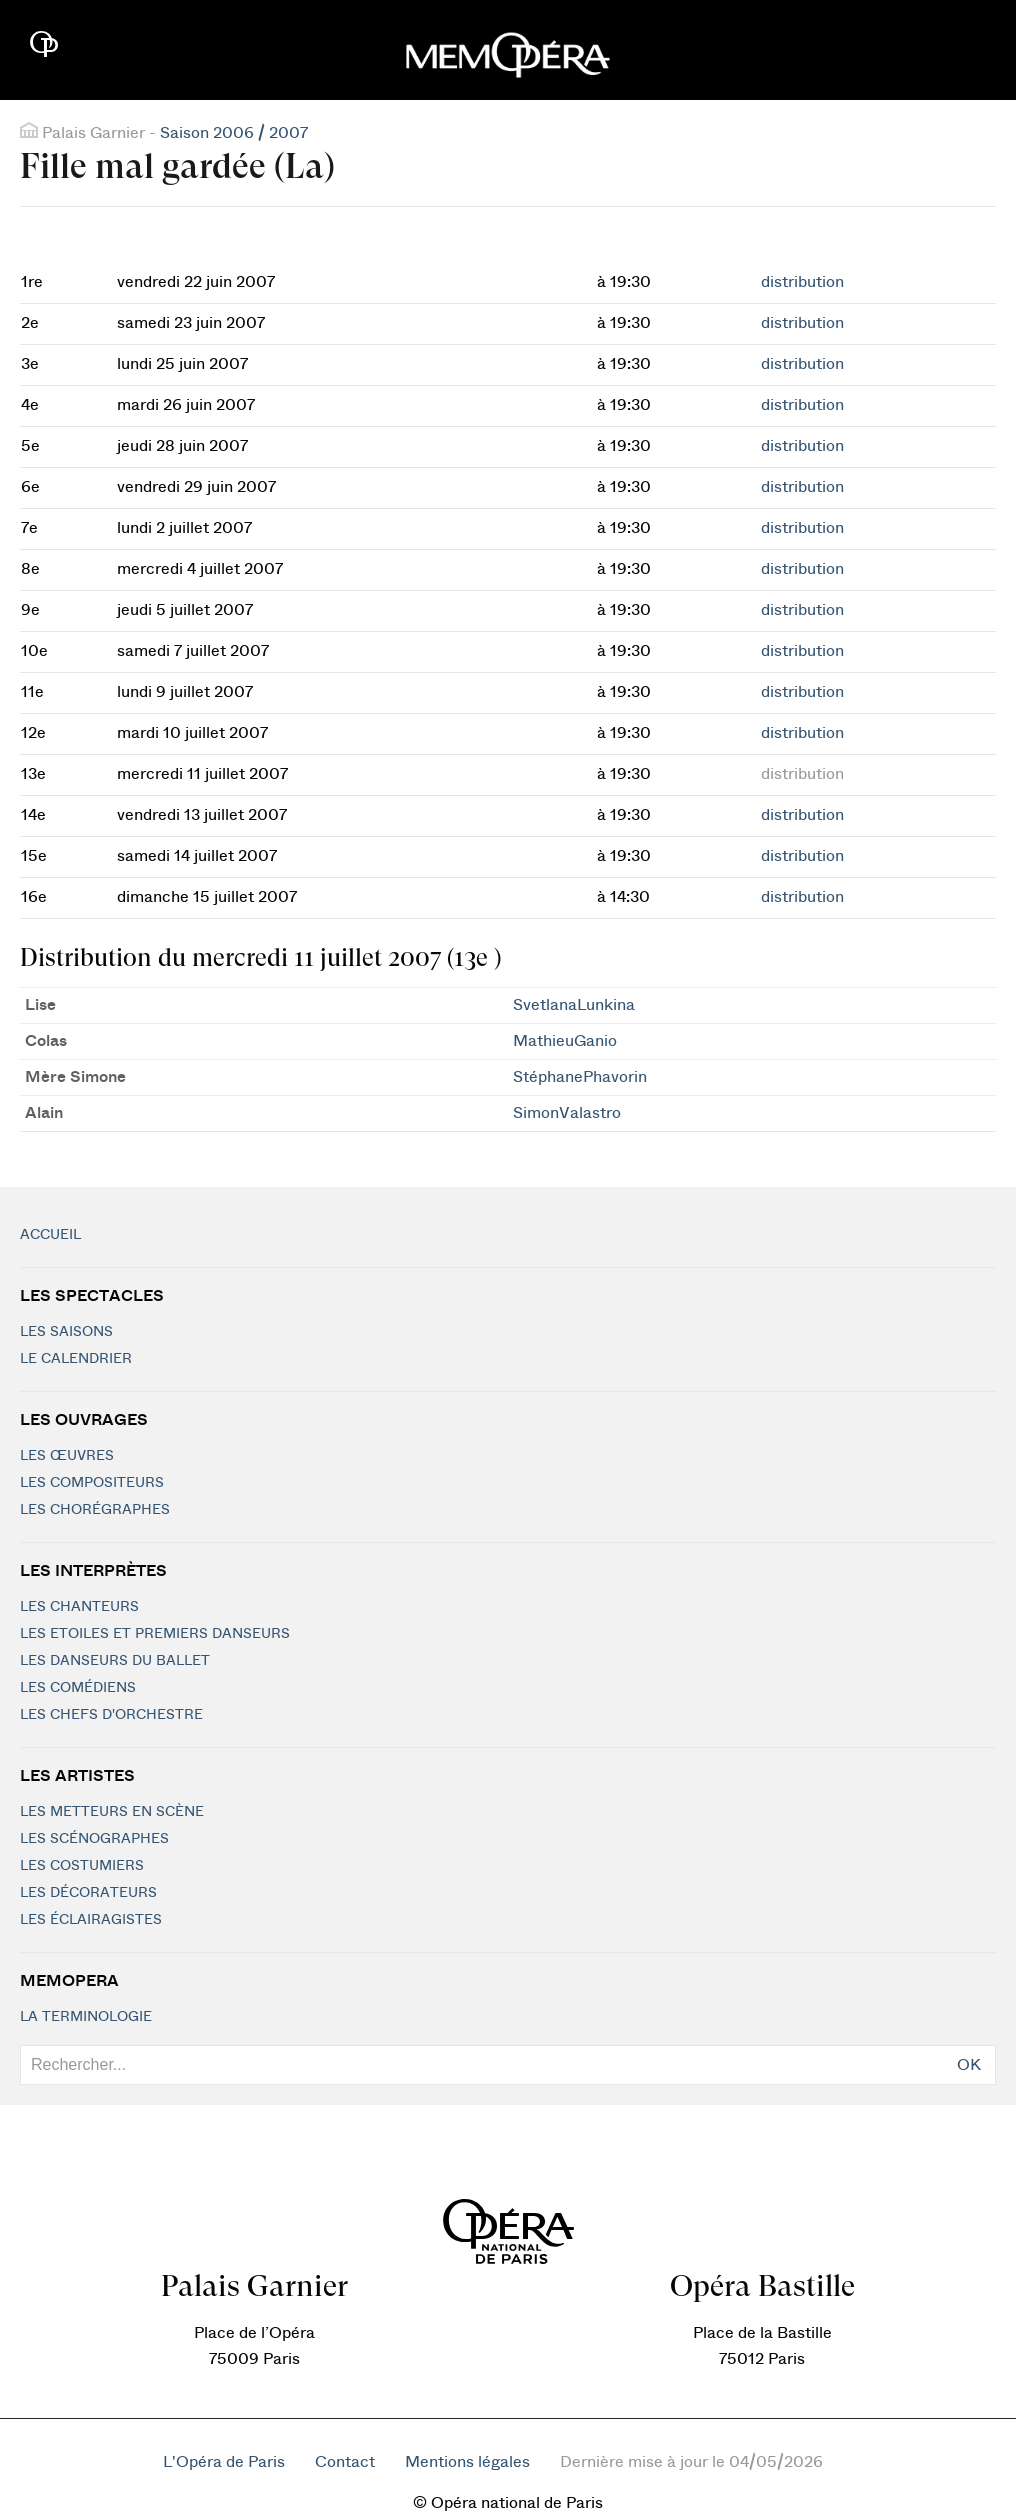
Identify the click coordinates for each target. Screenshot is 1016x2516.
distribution (802, 282)
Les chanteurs (79, 1607)
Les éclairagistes (91, 1920)
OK (969, 2065)
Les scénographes (94, 1839)
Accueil (50, 1235)
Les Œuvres (67, 1456)
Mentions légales (467, 2462)
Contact (345, 2462)
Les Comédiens (78, 1688)
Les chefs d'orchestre (111, 1715)
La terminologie (86, 2017)
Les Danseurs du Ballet (115, 1661)
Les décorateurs (88, 1893)
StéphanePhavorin (580, 1077)
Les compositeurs (92, 1483)
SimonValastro (567, 1113)
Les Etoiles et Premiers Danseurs (155, 1634)
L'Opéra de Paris (224, 2462)
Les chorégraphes (95, 1510)
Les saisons (66, 1332)
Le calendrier (76, 1359)
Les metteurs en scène (112, 1812)
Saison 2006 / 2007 (234, 133)
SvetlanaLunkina (574, 1005)
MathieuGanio (565, 1041)
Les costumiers (82, 1866)
